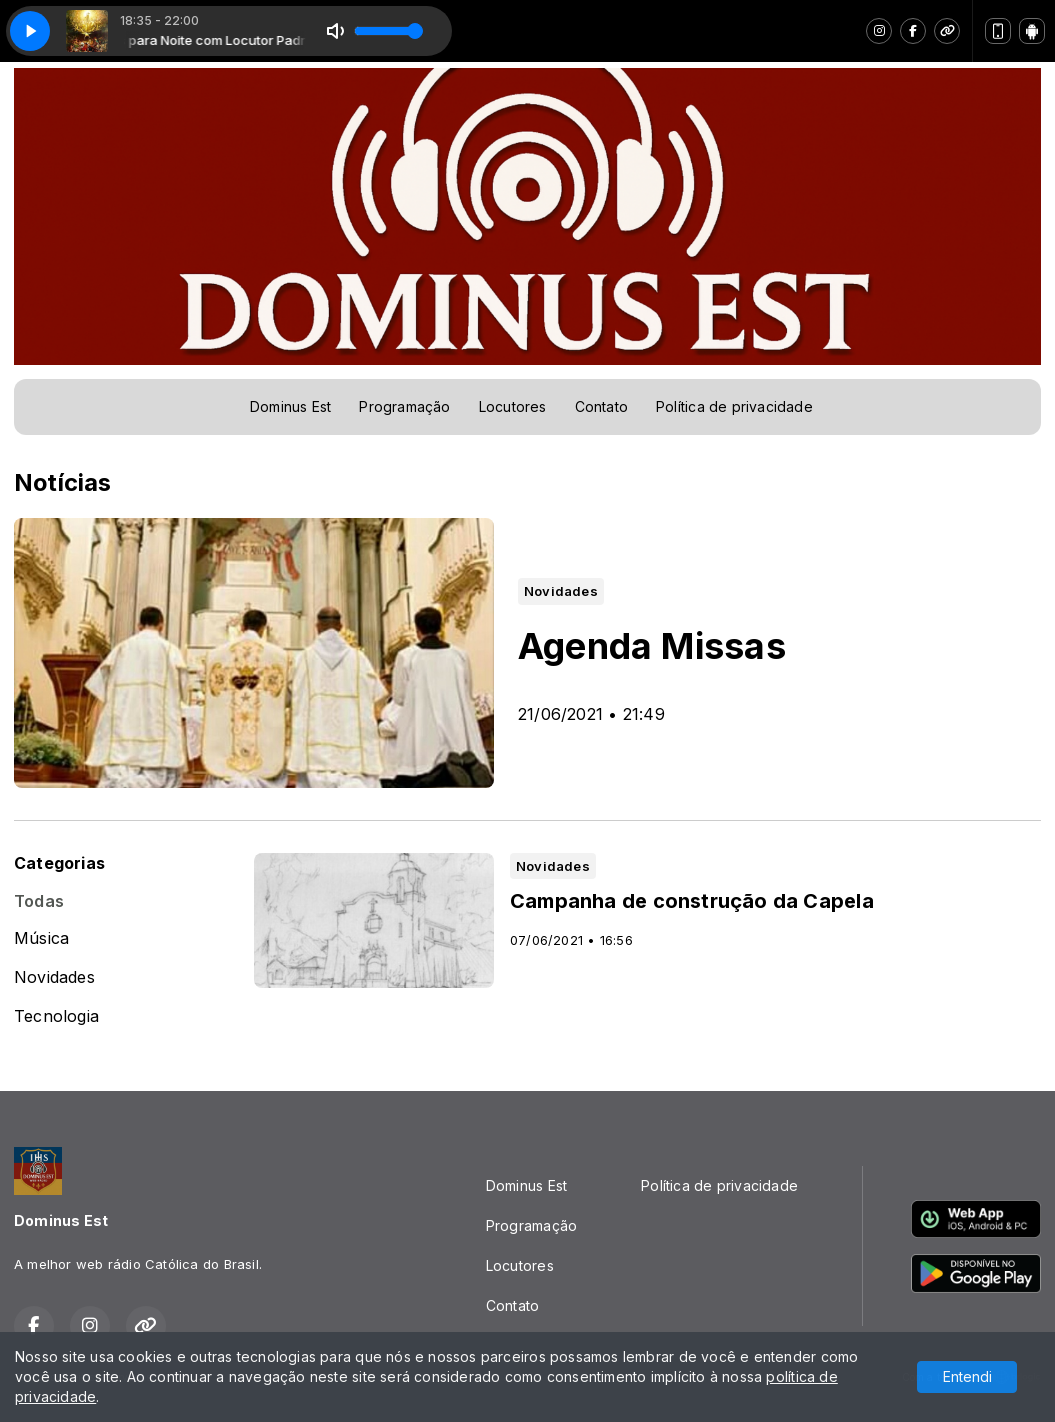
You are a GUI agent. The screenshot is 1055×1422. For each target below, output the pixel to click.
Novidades (54, 977)
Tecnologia (56, 1016)
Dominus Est (290, 406)
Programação (404, 406)
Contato (601, 406)
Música (41, 938)
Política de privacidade (734, 406)
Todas (39, 901)
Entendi (967, 1376)
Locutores (513, 406)
